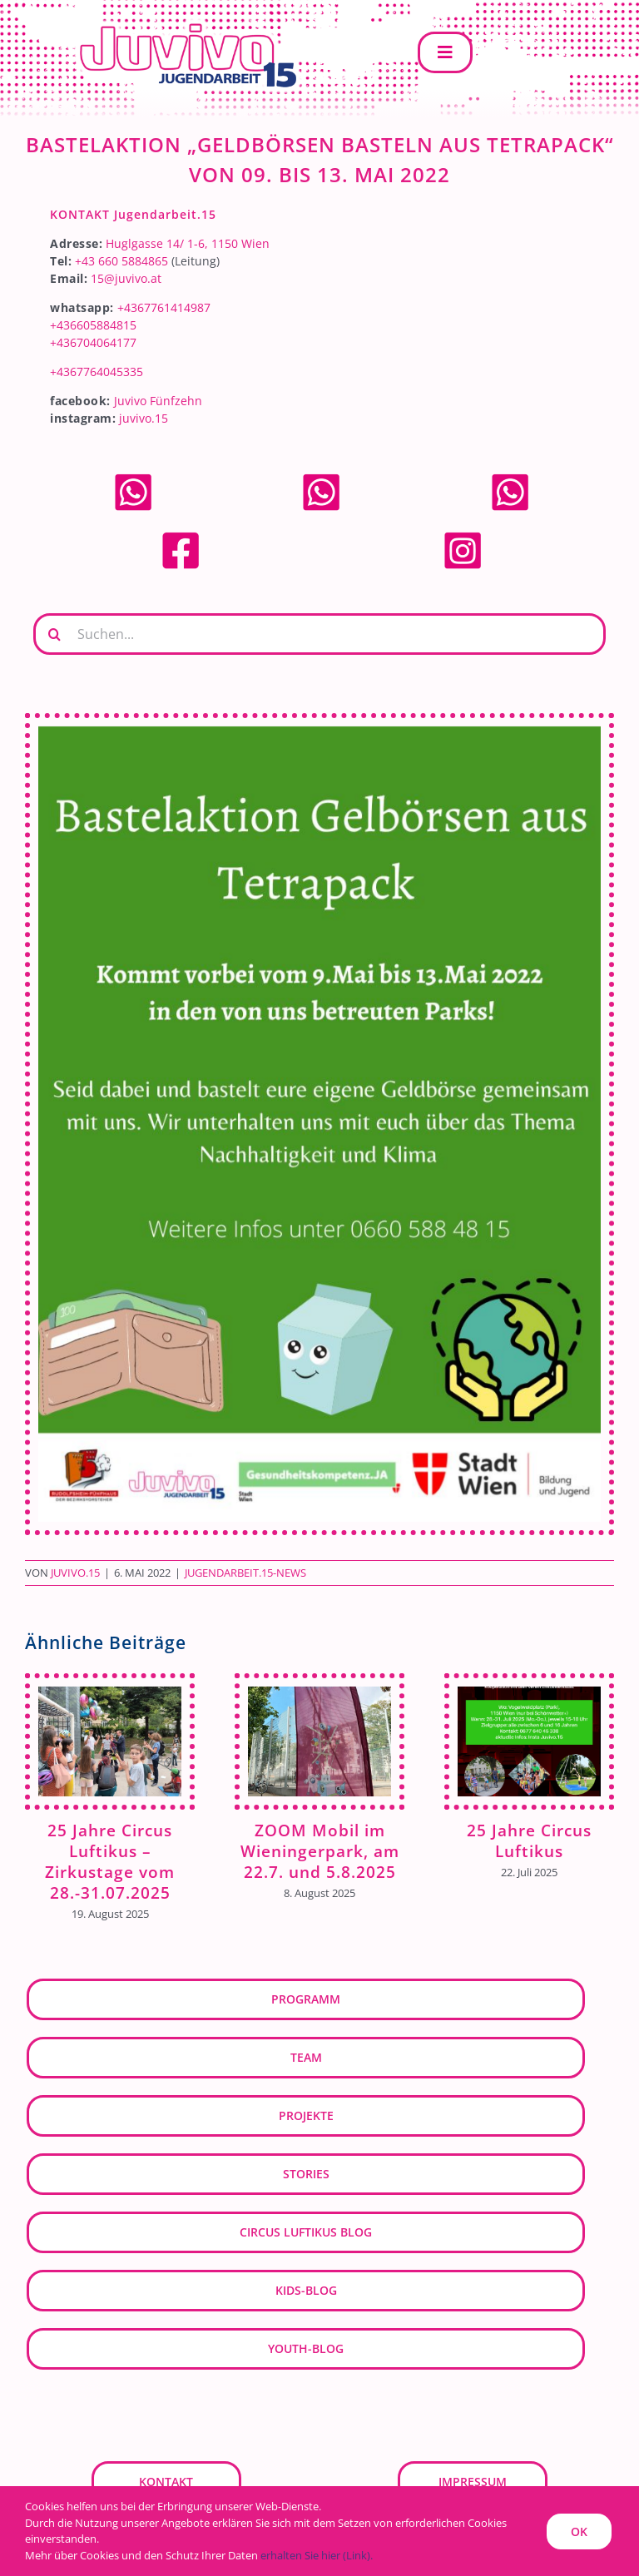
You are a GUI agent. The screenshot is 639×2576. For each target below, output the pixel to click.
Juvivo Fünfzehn (158, 401)
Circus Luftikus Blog (306, 2232)
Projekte (306, 2115)
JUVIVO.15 (75, 1572)
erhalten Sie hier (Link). (316, 2555)
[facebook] (180, 535)
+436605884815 (93, 325)
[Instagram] (462, 535)
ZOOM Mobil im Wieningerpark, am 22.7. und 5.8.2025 (319, 1851)
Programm (305, 1999)
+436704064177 (93, 342)
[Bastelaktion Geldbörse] (319, 1124)
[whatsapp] (133, 477)
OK (579, 2531)
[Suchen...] (319, 634)
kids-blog (306, 2290)
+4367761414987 (164, 307)
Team (306, 2057)
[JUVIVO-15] (183, 22)
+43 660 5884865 (121, 261)
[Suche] (54, 634)
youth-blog (306, 2348)
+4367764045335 (96, 371)
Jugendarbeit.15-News (245, 1572)
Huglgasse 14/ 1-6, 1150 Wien (188, 243)
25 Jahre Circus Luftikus (529, 1840)
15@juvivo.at (126, 278)
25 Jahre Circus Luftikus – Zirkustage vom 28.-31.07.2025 (110, 1861)
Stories (306, 2174)
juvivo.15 (143, 418)
